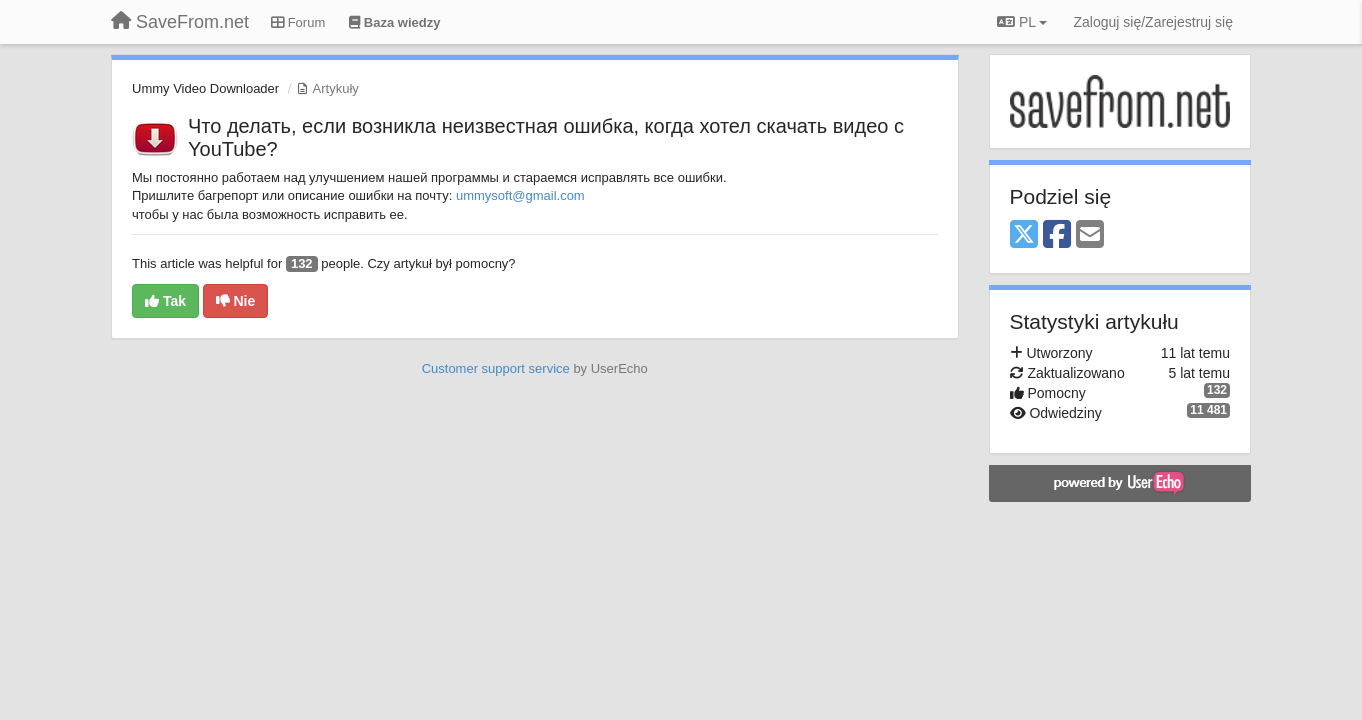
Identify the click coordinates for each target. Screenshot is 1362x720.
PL (1022, 22)
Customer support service (496, 368)
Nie (236, 301)
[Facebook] (1057, 235)
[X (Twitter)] (1024, 235)
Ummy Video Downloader (205, 88)
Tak (165, 301)
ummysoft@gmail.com (520, 195)
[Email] (1090, 235)
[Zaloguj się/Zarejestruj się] (1153, 22)
